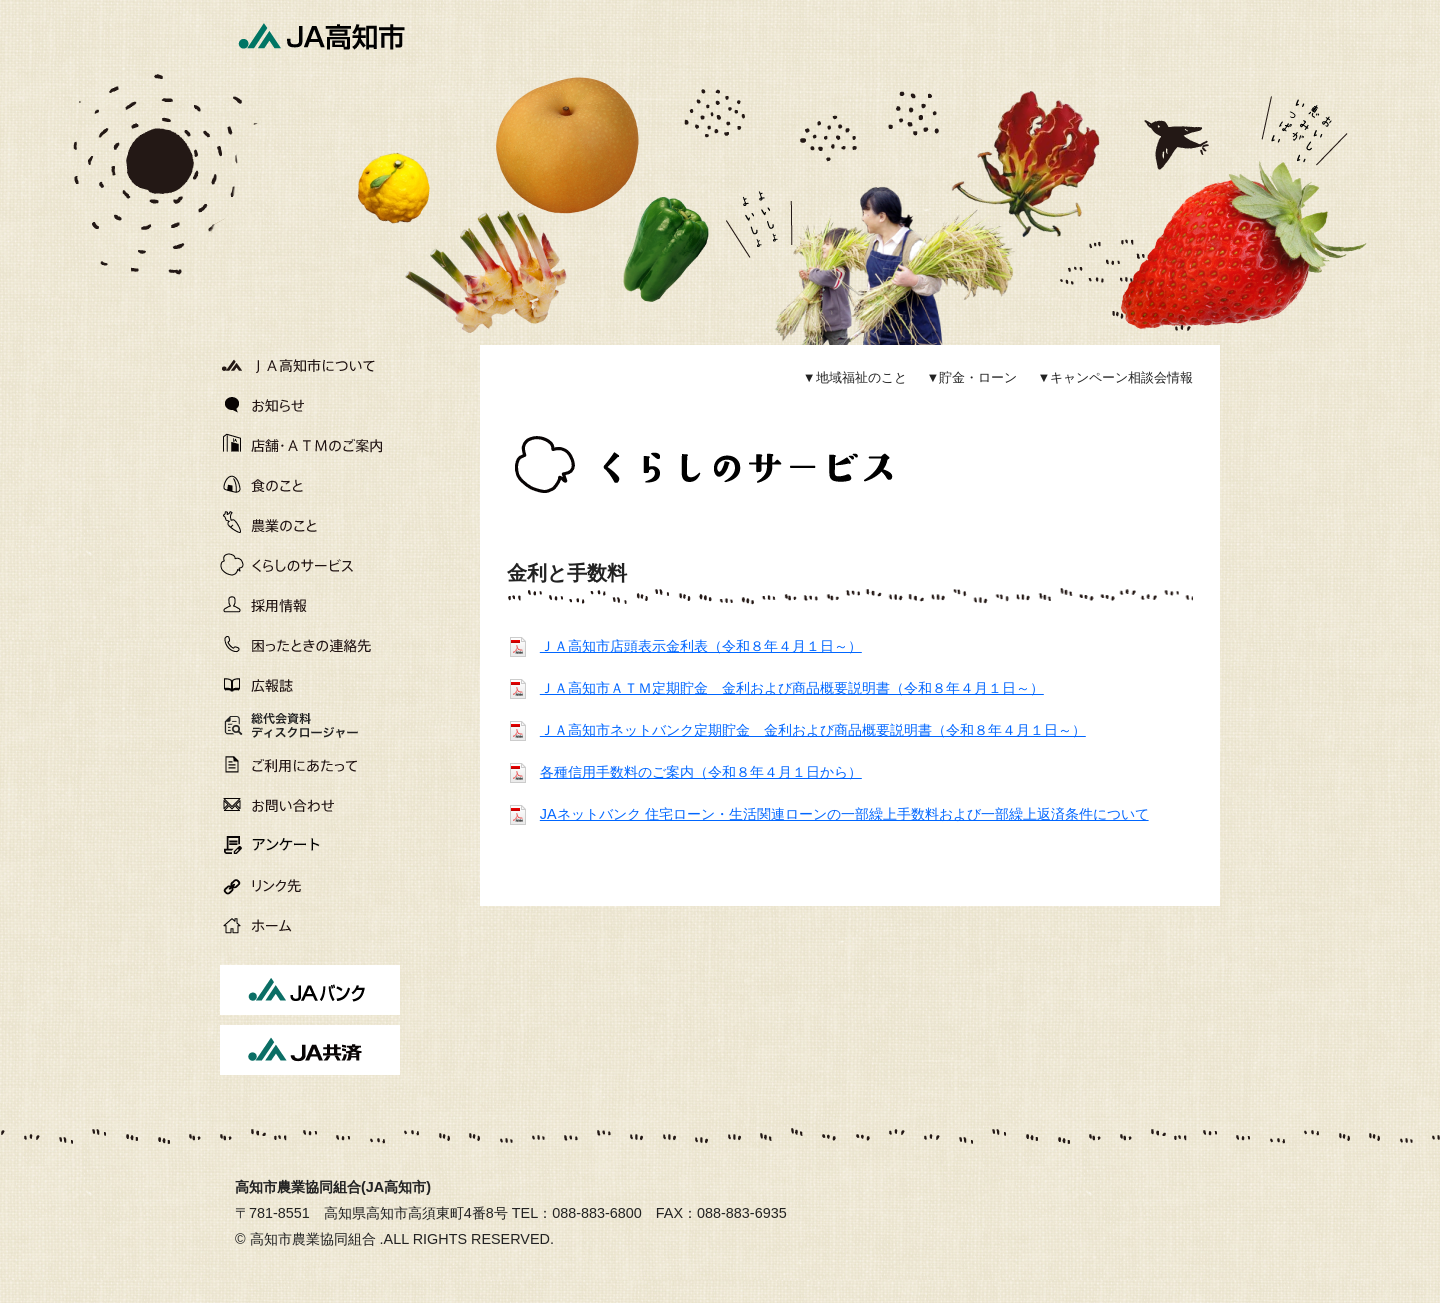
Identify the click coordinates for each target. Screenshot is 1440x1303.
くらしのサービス (310, 565)
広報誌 (310, 685)
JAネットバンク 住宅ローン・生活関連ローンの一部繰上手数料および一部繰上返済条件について (844, 814)
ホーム (310, 925)
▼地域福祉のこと (855, 377)
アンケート (310, 845)
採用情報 (310, 605)
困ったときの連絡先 (310, 645)
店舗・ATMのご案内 (310, 445)
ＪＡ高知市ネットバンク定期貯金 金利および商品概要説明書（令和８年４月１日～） (813, 730)
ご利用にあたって (310, 765)
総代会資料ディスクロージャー (283, 727)
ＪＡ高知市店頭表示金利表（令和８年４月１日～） (701, 646)
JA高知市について (310, 365)
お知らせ (310, 405)
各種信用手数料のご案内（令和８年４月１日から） (701, 772)
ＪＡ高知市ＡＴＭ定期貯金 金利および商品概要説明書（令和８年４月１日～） (792, 688)
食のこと (310, 485)
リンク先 (310, 885)
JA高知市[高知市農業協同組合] (320, 35)
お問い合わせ (310, 805)
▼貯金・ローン (972, 377)
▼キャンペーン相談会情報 (1115, 377)
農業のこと (310, 525)
